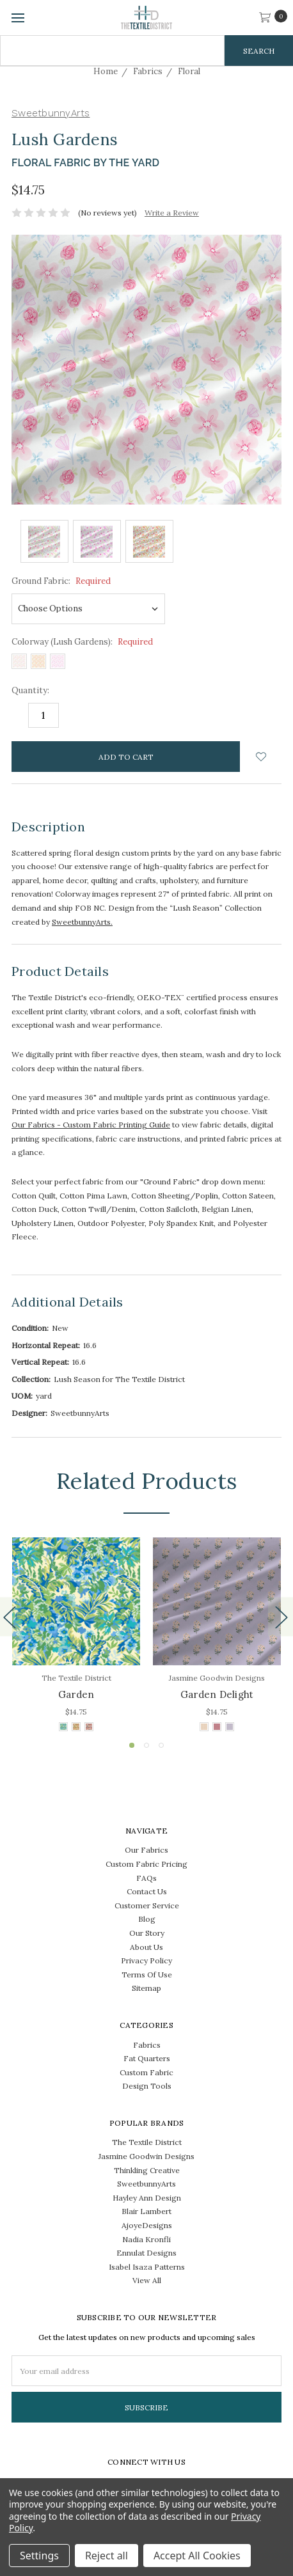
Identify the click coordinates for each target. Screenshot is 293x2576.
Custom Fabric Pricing (146, 1864)
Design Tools (146, 2086)
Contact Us (147, 1891)
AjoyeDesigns (147, 2225)
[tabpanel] (76, 1636)
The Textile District (147, 2142)
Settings (39, 2556)
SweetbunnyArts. (82, 922)
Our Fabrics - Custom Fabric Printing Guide (91, 1124)
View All (146, 2280)
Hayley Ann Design (147, 2198)
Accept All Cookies (197, 2556)
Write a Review (172, 212)
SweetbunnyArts (146, 2183)
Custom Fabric (146, 2072)
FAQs (146, 1878)
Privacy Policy (146, 1960)
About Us (146, 1947)
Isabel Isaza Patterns (147, 2267)
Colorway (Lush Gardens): (82, 641)
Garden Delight (217, 1694)
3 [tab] (161, 1745)
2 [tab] (146, 1745)
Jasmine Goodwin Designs (146, 2156)
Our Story (146, 1933)
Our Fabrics (146, 1850)
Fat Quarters (146, 2058)
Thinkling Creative (147, 2170)
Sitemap (146, 1988)
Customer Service (147, 1905)
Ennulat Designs (146, 2253)
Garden (76, 1694)
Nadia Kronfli (146, 2239)
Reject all (106, 2556)
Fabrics (147, 2045)
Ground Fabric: (61, 581)
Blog (146, 1919)
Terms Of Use (147, 1974)
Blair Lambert (146, 2211)
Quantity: (30, 690)
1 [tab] (131, 1745)
